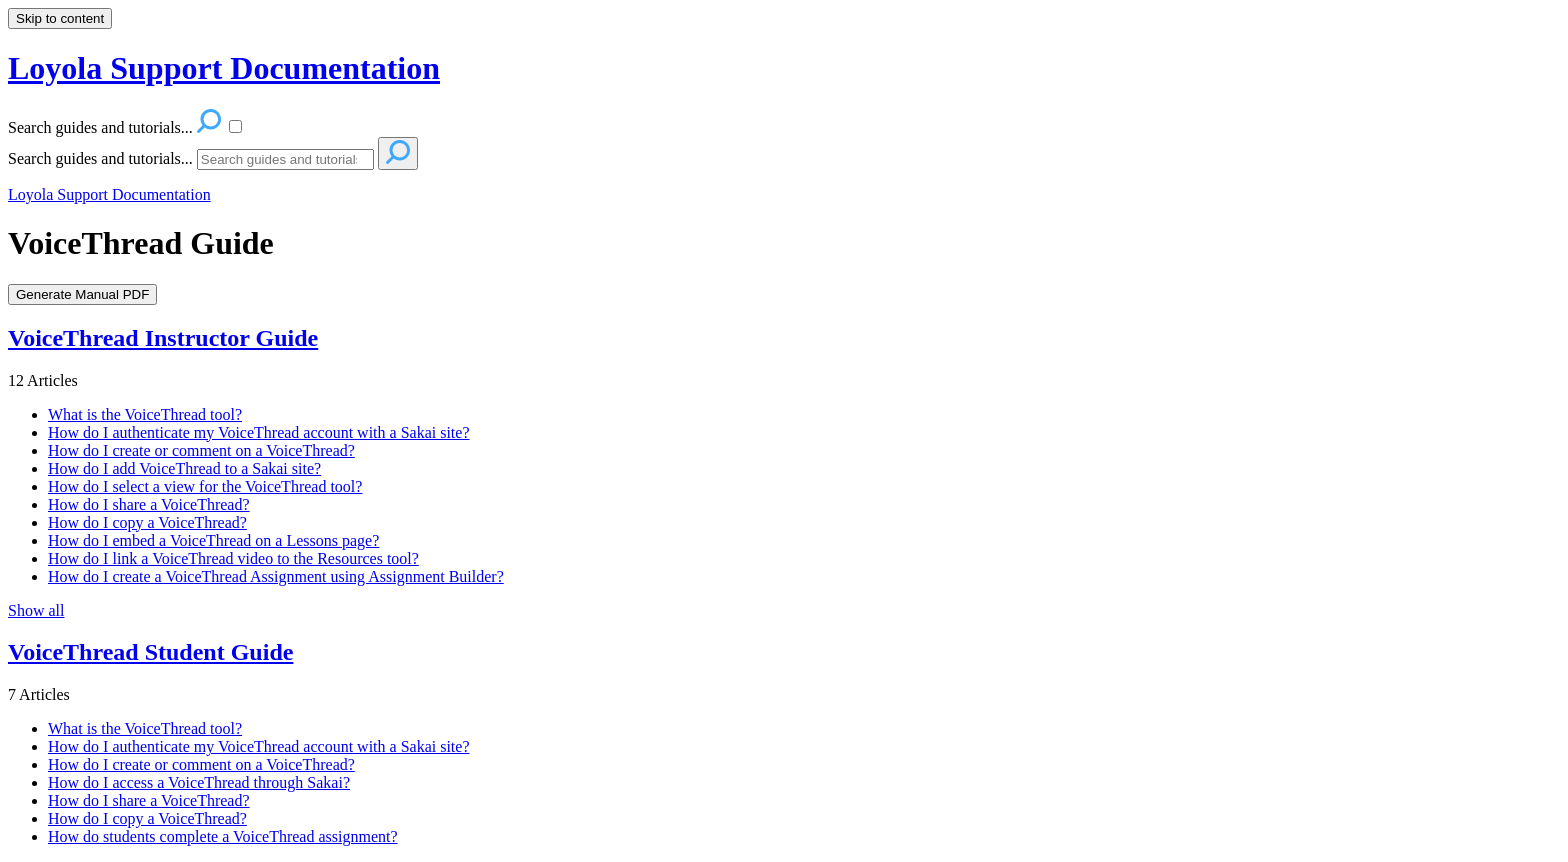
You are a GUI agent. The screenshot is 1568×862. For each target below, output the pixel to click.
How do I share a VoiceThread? (149, 504)
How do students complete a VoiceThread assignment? (223, 836)
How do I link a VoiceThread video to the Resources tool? (233, 558)
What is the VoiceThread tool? (145, 414)
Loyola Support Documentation (109, 194)
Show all (36, 610)
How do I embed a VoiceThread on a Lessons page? (213, 540)
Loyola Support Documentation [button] (224, 68)
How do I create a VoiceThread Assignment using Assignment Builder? (276, 576)
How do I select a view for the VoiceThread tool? (205, 486)
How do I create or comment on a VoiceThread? (201, 450)
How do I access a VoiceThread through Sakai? (199, 782)
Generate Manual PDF (82, 294)
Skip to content (60, 18)
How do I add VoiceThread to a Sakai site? (184, 468)
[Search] (285, 159)
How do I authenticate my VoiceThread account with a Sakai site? (259, 432)
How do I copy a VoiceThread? (147, 522)
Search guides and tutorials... (100, 158)
